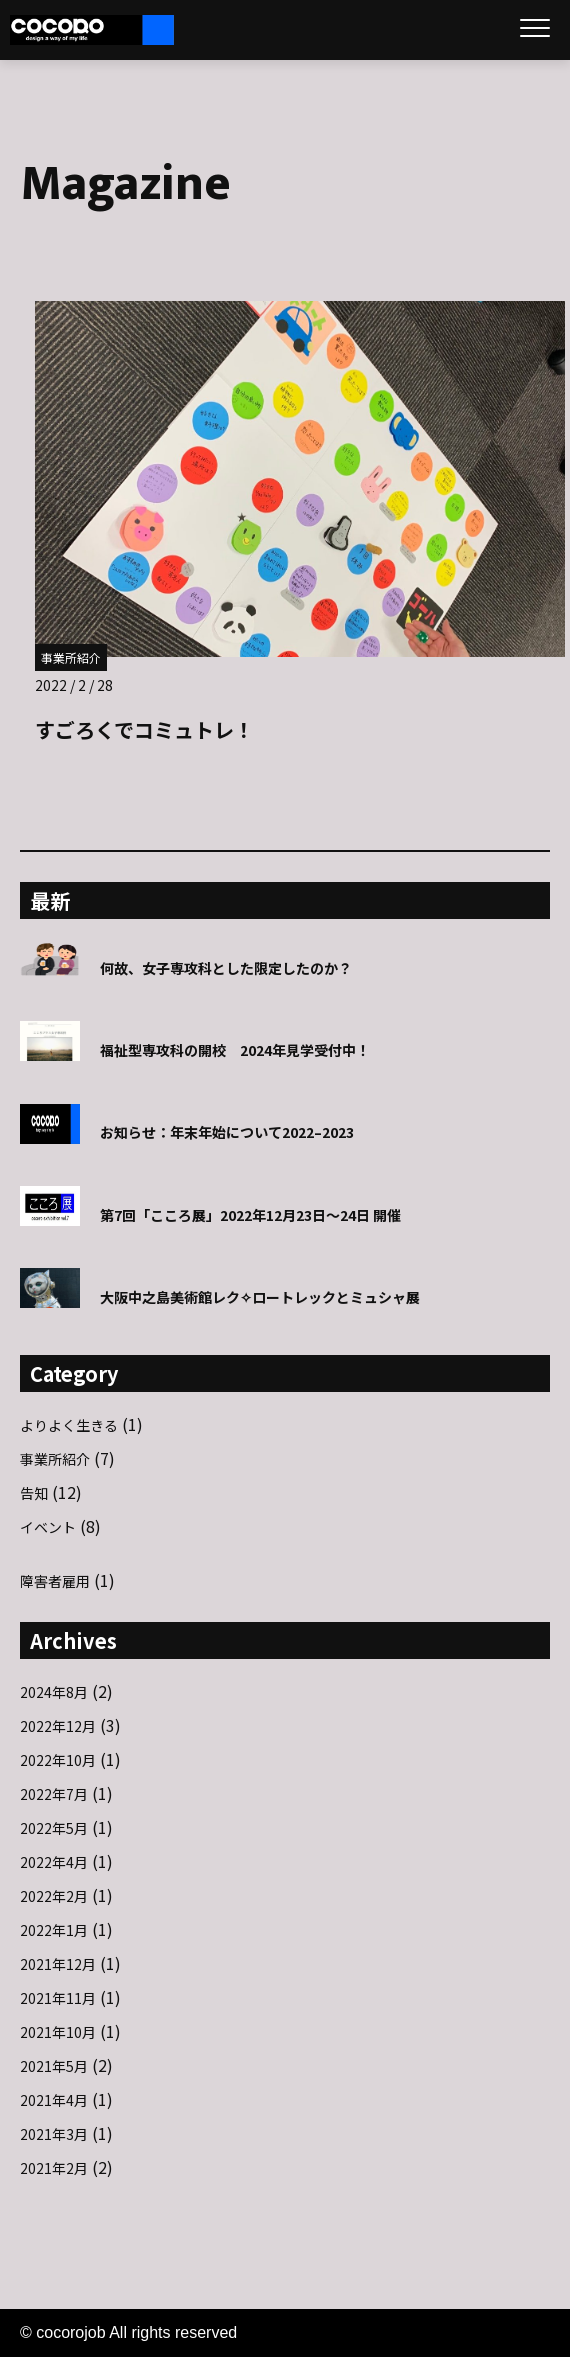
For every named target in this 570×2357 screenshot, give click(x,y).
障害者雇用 (55, 1581)
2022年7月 (54, 1794)
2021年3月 (54, 2134)
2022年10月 (58, 1760)
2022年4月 (54, 1862)
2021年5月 (54, 2066)
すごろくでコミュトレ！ (144, 729)
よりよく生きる (69, 1425)
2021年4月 (54, 2100)
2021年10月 (58, 2032)
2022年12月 (58, 1726)
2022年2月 (54, 1896)
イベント (48, 1527)
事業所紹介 (71, 657)
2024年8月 (54, 1692)
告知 (34, 1493)
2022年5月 (54, 1828)
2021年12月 (58, 1964)
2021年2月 (54, 2168)
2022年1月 (54, 1930)
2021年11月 (58, 1998)
